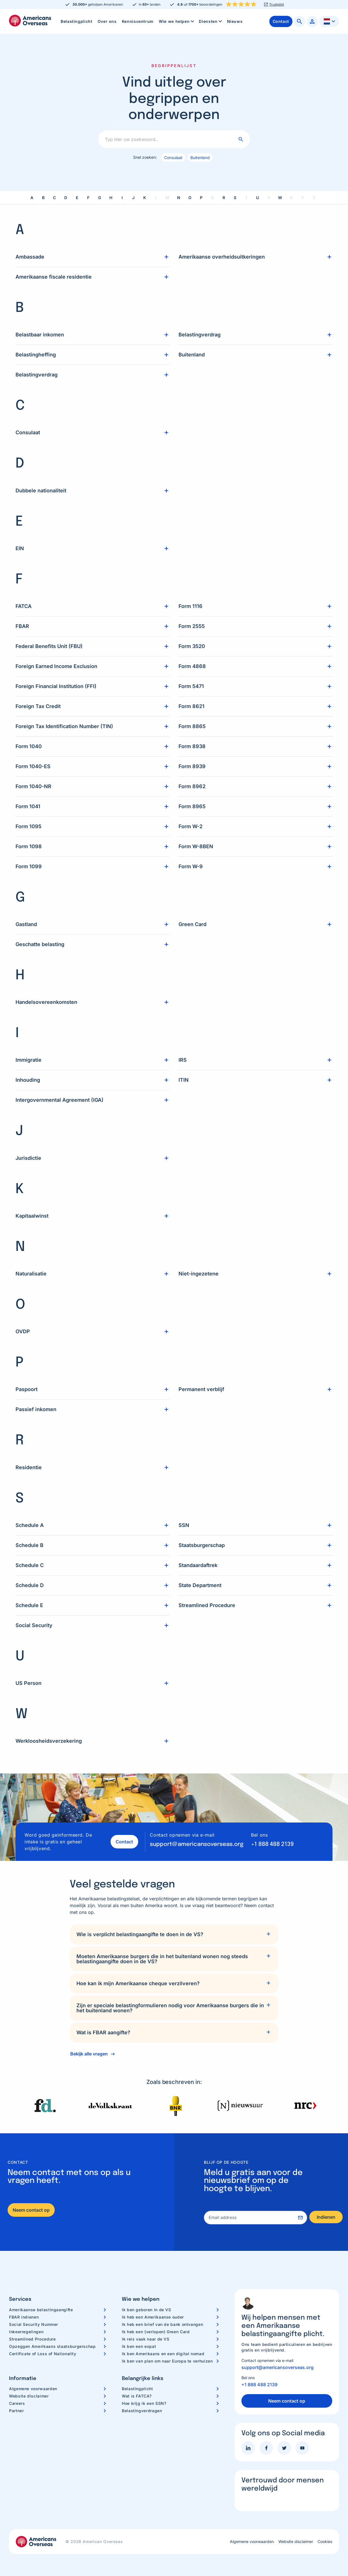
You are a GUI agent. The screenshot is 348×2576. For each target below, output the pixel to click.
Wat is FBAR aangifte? (103, 2032)
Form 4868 (192, 666)
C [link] (54, 197)
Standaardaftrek (198, 1565)
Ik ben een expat (139, 2345)
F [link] (88, 197)
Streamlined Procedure (207, 1605)
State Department (200, 1585)
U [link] (257, 197)
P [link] (201, 197)
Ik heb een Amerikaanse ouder (153, 2316)
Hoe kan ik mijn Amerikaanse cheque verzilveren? (138, 1983)
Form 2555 (192, 626)
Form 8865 (192, 726)
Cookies (325, 2541)
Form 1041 (28, 806)
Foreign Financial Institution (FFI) (56, 686)
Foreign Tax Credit (38, 706)
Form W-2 (190, 826)
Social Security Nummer (33, 2323)
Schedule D (30, 1585)
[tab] (174, 1934)
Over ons (107, 21)
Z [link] (314, 197)
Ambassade (30, 256)
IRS (183, 1059)
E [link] (77, 197)
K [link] (144, 197)
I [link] (122, 197)
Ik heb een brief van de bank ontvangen (162, 2323)
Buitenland (200, 157)
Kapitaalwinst (32, 1215)
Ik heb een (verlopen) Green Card (156, 2331)
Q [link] (212, 197)
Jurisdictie (28, 1157)
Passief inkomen (36, 1409)
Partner (16, 2410)
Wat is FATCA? (136, 2395)
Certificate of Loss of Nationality (42, 2353)
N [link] (178, 197)
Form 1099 (29, 866)
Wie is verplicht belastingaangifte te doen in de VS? (139, 1934)
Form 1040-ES (33, 766)
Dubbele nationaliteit (41, 490)
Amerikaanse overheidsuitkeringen (222, 256)
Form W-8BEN (196, 846)
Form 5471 (191, 686)
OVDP (23, 1331)
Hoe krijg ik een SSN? (144, 2402)
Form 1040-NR (33, 786)
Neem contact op (31, 2209)
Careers (17, 2402)
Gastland (26, 924)
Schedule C (30, 1565)
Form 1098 (29, 846)
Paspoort (27, 1389)
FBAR (22, 626)
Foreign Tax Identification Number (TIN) (64, 726)
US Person (28, 1682)
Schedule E (29, 1605)
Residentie (29, 1467)
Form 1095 (28, 826)
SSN (184, 1525)
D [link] (65, 197)
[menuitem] (76, 21)
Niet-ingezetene (199, 1273)
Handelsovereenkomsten (46, 1001)
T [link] (246, 197)
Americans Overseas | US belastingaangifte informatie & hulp (30, 21)
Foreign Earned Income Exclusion (56, 666)
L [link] (156, 197)
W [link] (280, 197)
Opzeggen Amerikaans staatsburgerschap (52, 2345)
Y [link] (302, 197)
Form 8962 (192, 786)
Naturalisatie (31, 1273)
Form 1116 (190, 606)
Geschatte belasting (40, 944)
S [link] (235, 197)
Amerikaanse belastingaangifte (41, 2309)
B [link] (43, 197)
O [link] (189, 197)
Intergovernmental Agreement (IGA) (59, 1099)
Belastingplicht (76, 21)
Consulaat (173, 157)
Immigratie (28, 1059)
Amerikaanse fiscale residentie (54, 276)
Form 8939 (192, 766)
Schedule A (30, 1525)
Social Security (34, 1625)
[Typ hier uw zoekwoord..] (174, 139)
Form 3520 (192, 646)
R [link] (224, 197)
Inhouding (28, 1079)
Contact (122, 1841)
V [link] (268, 197)
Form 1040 (29, 746)
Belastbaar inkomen (40, 334)
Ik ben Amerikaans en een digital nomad (163, 2353)
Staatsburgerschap (202, 1545)
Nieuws (235, 21)
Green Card (192, 924)
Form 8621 (191, 706)
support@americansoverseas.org (196, 1844)
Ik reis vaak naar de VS (145, 2338)
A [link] (31, 197)
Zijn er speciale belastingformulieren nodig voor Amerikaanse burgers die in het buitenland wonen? (170, 2007)
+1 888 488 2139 (272, 1844)
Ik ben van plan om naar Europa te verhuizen (167, 2360)
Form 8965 (192, 806)
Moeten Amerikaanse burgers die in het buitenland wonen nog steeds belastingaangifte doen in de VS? (162, 1958)
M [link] (167, 197)
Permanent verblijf (201, 1389)
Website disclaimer (29, 2395)
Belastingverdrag (37, 374)
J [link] (133, 197)
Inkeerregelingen (26, 2331)
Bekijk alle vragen (89, 2053)
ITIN (184, 1079)
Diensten (211, 21)
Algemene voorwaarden (33, 2388)
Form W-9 (191, 866)
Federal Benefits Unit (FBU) (49, 646)
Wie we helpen (177, 21)
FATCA (24, 606)
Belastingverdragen (142, 2410)
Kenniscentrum (138, 21)
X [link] (291, 197)
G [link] (99, 197)
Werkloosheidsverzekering (49, 1740)
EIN (20, 548)
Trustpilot (276, 4)
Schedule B (29, 1545)
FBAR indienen (24, 2316)
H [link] (110, 197)
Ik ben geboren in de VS (146, 2309)
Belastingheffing (36, 354)
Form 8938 (192, 746)
